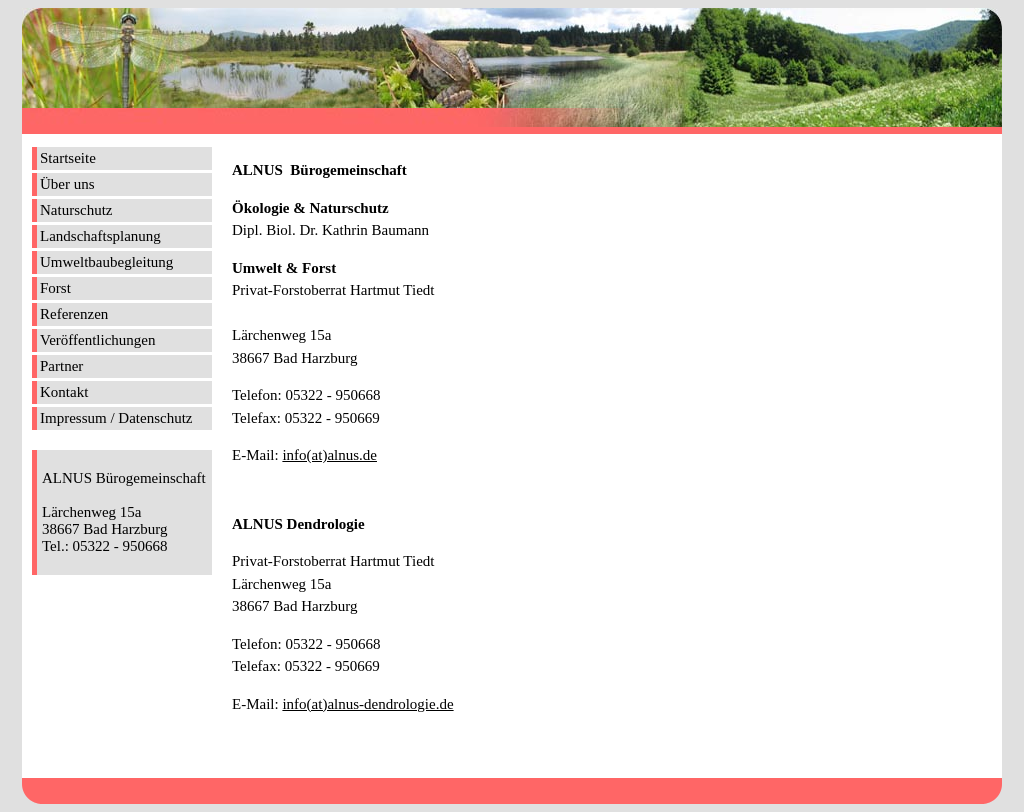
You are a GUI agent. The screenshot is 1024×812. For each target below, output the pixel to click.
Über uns (67, 184)
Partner (61, 366)
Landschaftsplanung (100, 236)
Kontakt (64, 392)
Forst (55, 288)
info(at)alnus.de (329, 455)
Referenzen (74, 314)
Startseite (68, 158)
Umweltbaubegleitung (106, 262)
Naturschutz (76, 210)
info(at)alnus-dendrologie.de (367, 704)
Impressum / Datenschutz (116, 418)
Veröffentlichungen (98, 340)
